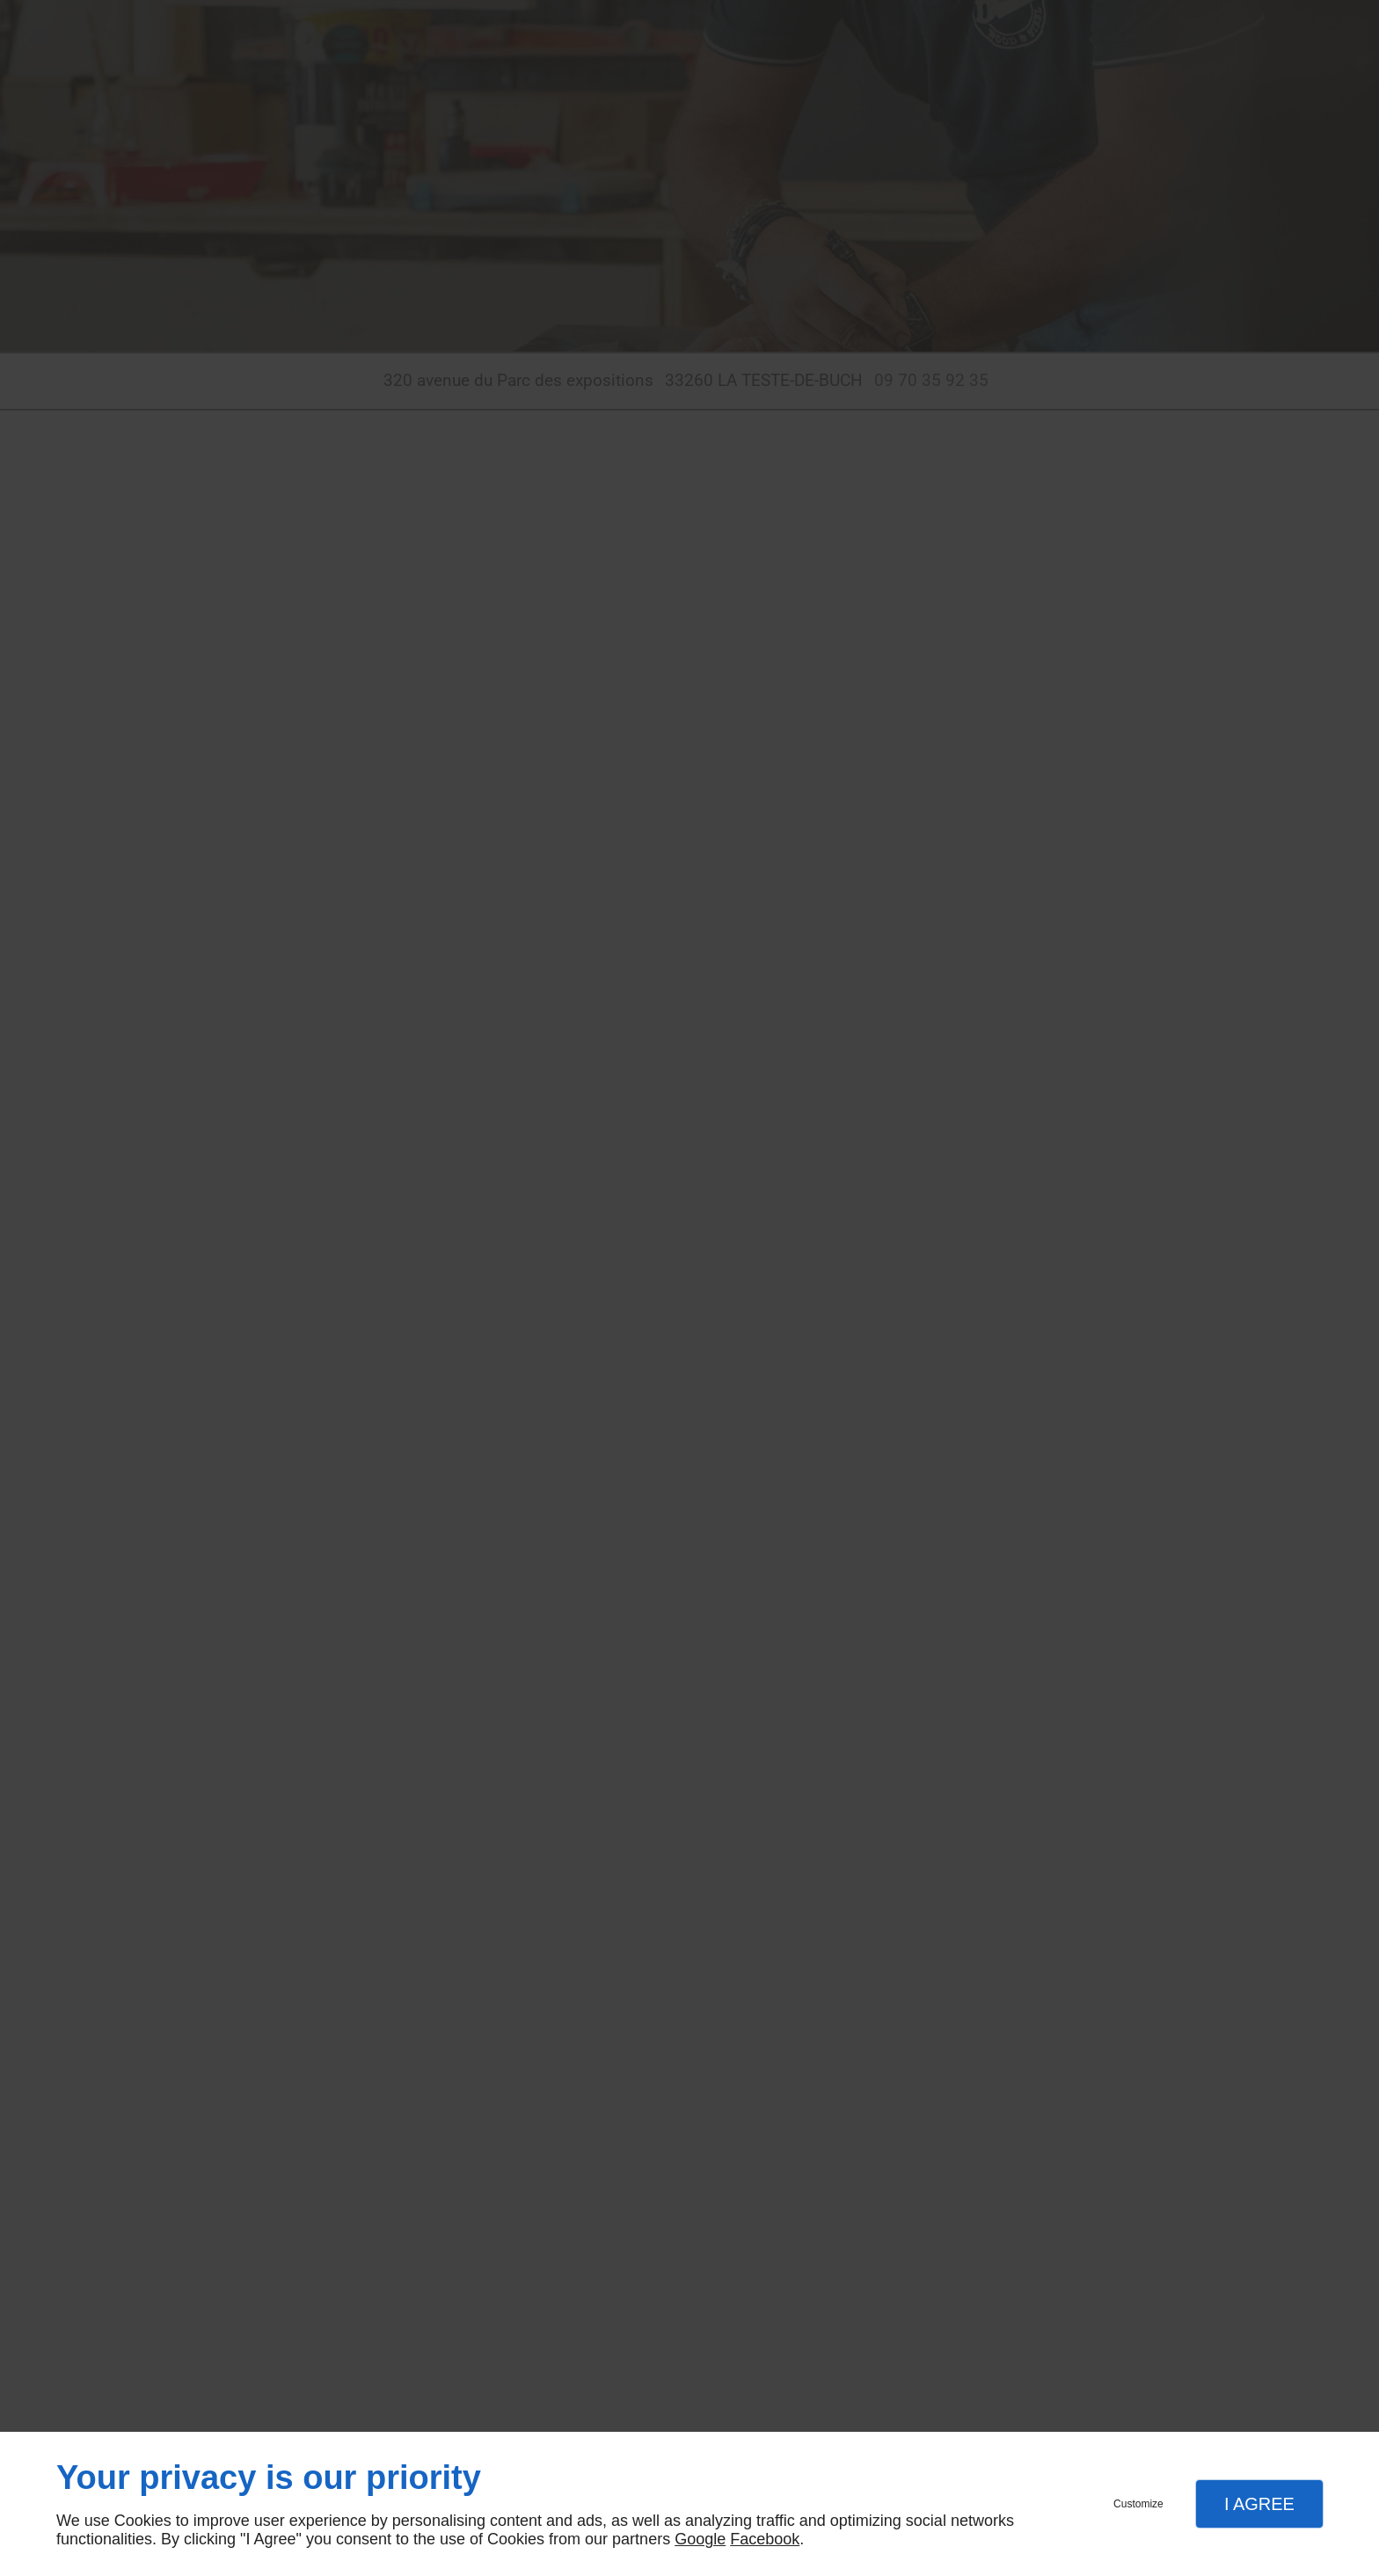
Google (700, 2539)
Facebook (764, 2539)
